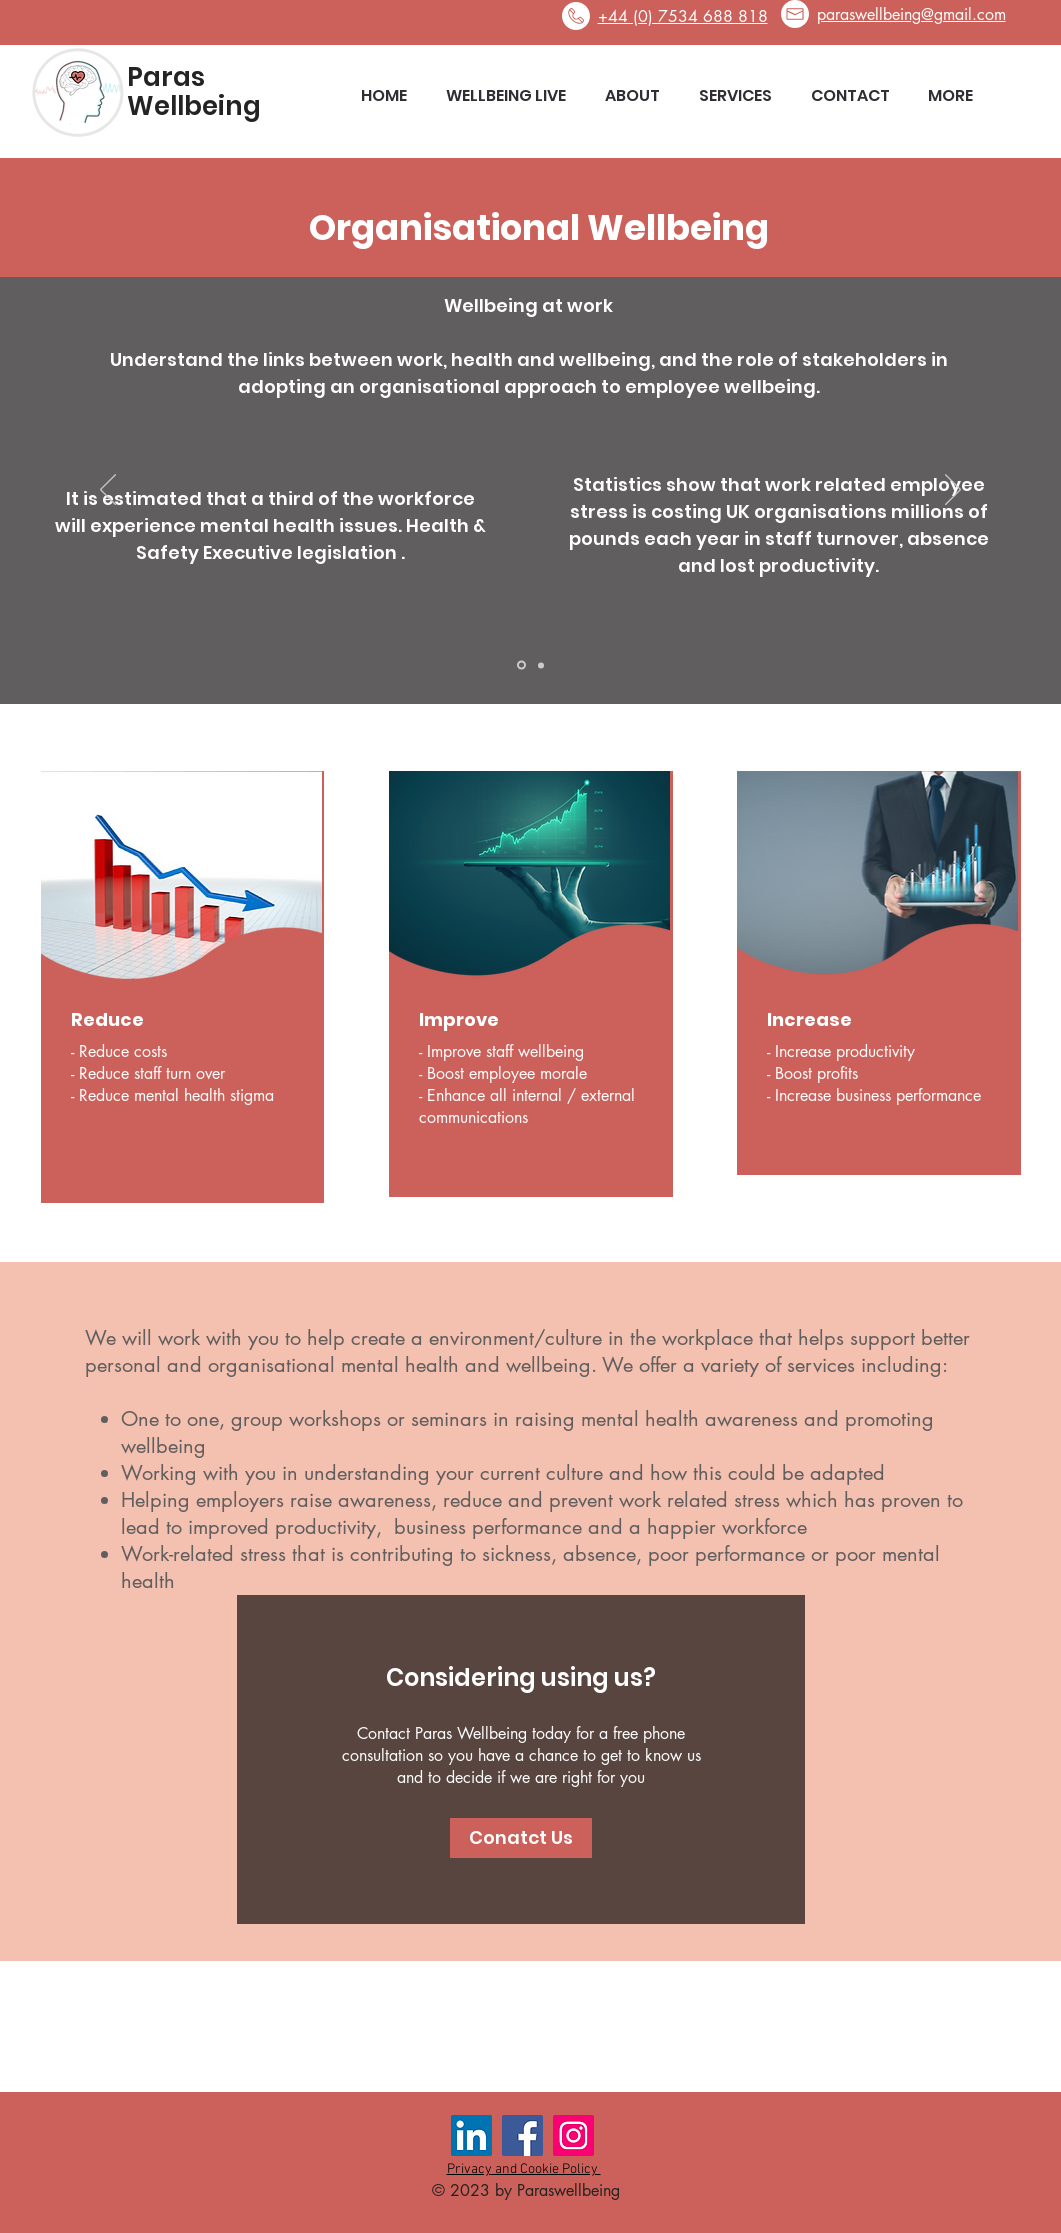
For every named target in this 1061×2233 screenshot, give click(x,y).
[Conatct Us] (521, 1838)
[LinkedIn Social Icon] (471, 2135)
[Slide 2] (541, 665)
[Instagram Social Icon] (573, 2135)
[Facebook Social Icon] (522, 2135)
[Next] (953, 491)
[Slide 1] (521, 665)
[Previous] (108, 491)
